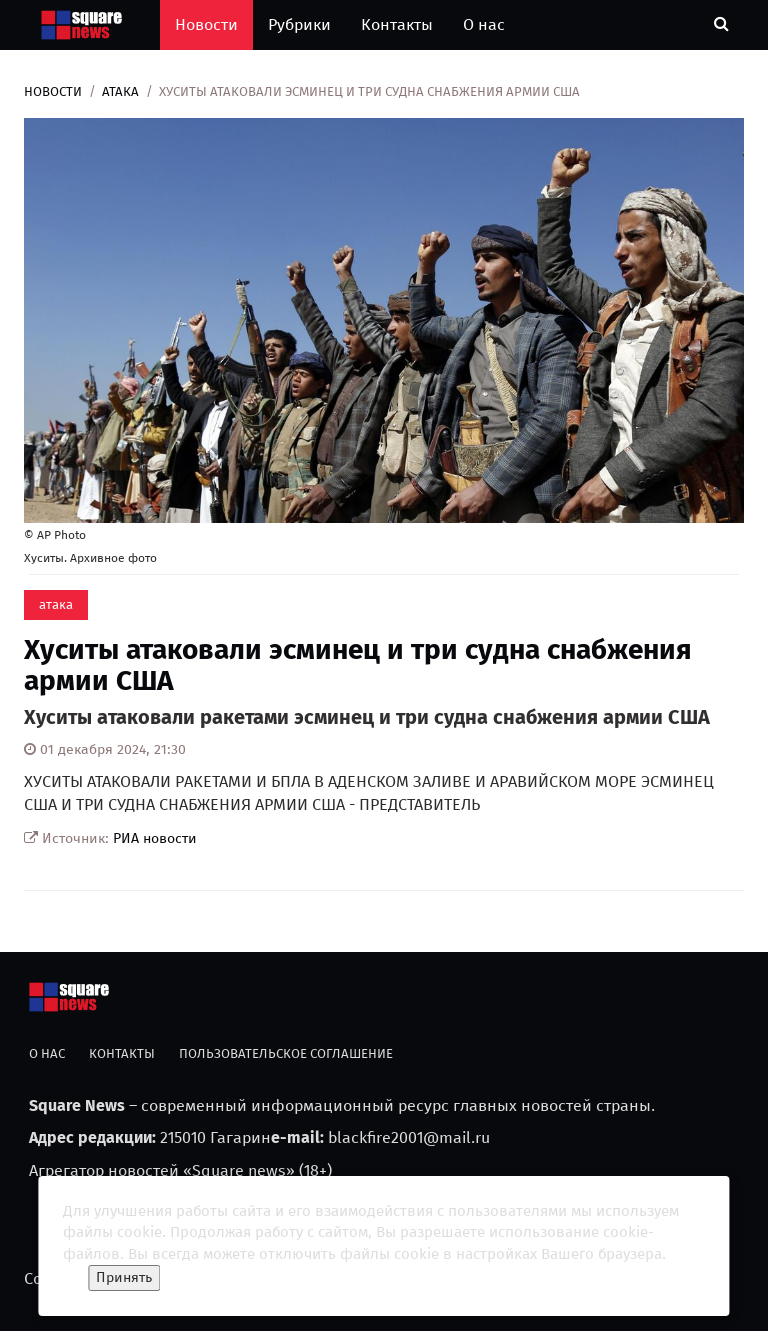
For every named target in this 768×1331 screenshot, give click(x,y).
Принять (124, 1277)
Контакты (397, 24)
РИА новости (155, 838)
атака (120, 91)
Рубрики (299, 24)
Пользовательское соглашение (286, 1053)
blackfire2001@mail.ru (409, 1137)
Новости (206, 24)
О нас (484, 24)
